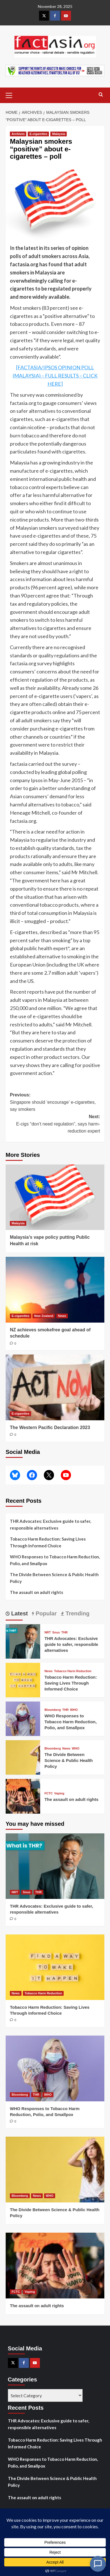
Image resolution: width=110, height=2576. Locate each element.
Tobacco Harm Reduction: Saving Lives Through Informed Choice (48, 1542)
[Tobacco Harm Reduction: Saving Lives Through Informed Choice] (23, 1679)
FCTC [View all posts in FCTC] (48, 1793)
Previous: (55, 1102)
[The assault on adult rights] (23, 1795)
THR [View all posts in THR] (64, 1632)
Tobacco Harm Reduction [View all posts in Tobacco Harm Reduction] (72, 1671)
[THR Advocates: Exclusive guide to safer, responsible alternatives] (23, 1640)
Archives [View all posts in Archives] (18, 134)
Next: (55, 1124)
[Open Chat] (98, 2564)
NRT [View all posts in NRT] (47, 1632)
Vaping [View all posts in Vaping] (59, 1793)
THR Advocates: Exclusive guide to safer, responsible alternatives (50, 1524)
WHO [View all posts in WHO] (74, 1709)
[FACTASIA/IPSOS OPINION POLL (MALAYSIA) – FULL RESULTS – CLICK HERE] (55, 375)
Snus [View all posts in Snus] (56, 1632)
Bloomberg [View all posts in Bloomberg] (52, 1709)
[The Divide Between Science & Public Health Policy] (23, 1756)
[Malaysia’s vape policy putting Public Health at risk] (55, 1197)
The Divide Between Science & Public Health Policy (54, 1578)
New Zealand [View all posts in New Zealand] (43, 1316)
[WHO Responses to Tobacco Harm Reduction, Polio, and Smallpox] (23, 1718)
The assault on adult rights (36, 1592)
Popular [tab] (45, 1613)
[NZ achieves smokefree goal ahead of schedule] (55, 1290)
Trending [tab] (76, 1613)
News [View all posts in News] (62, 1316)
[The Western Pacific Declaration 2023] (55, 1387)
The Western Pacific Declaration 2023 (50, 1427)
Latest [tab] (19, 1613)
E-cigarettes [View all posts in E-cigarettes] (38, 134)
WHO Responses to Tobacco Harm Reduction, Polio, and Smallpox (55, 1560)
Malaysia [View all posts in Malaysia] (58, 134)
